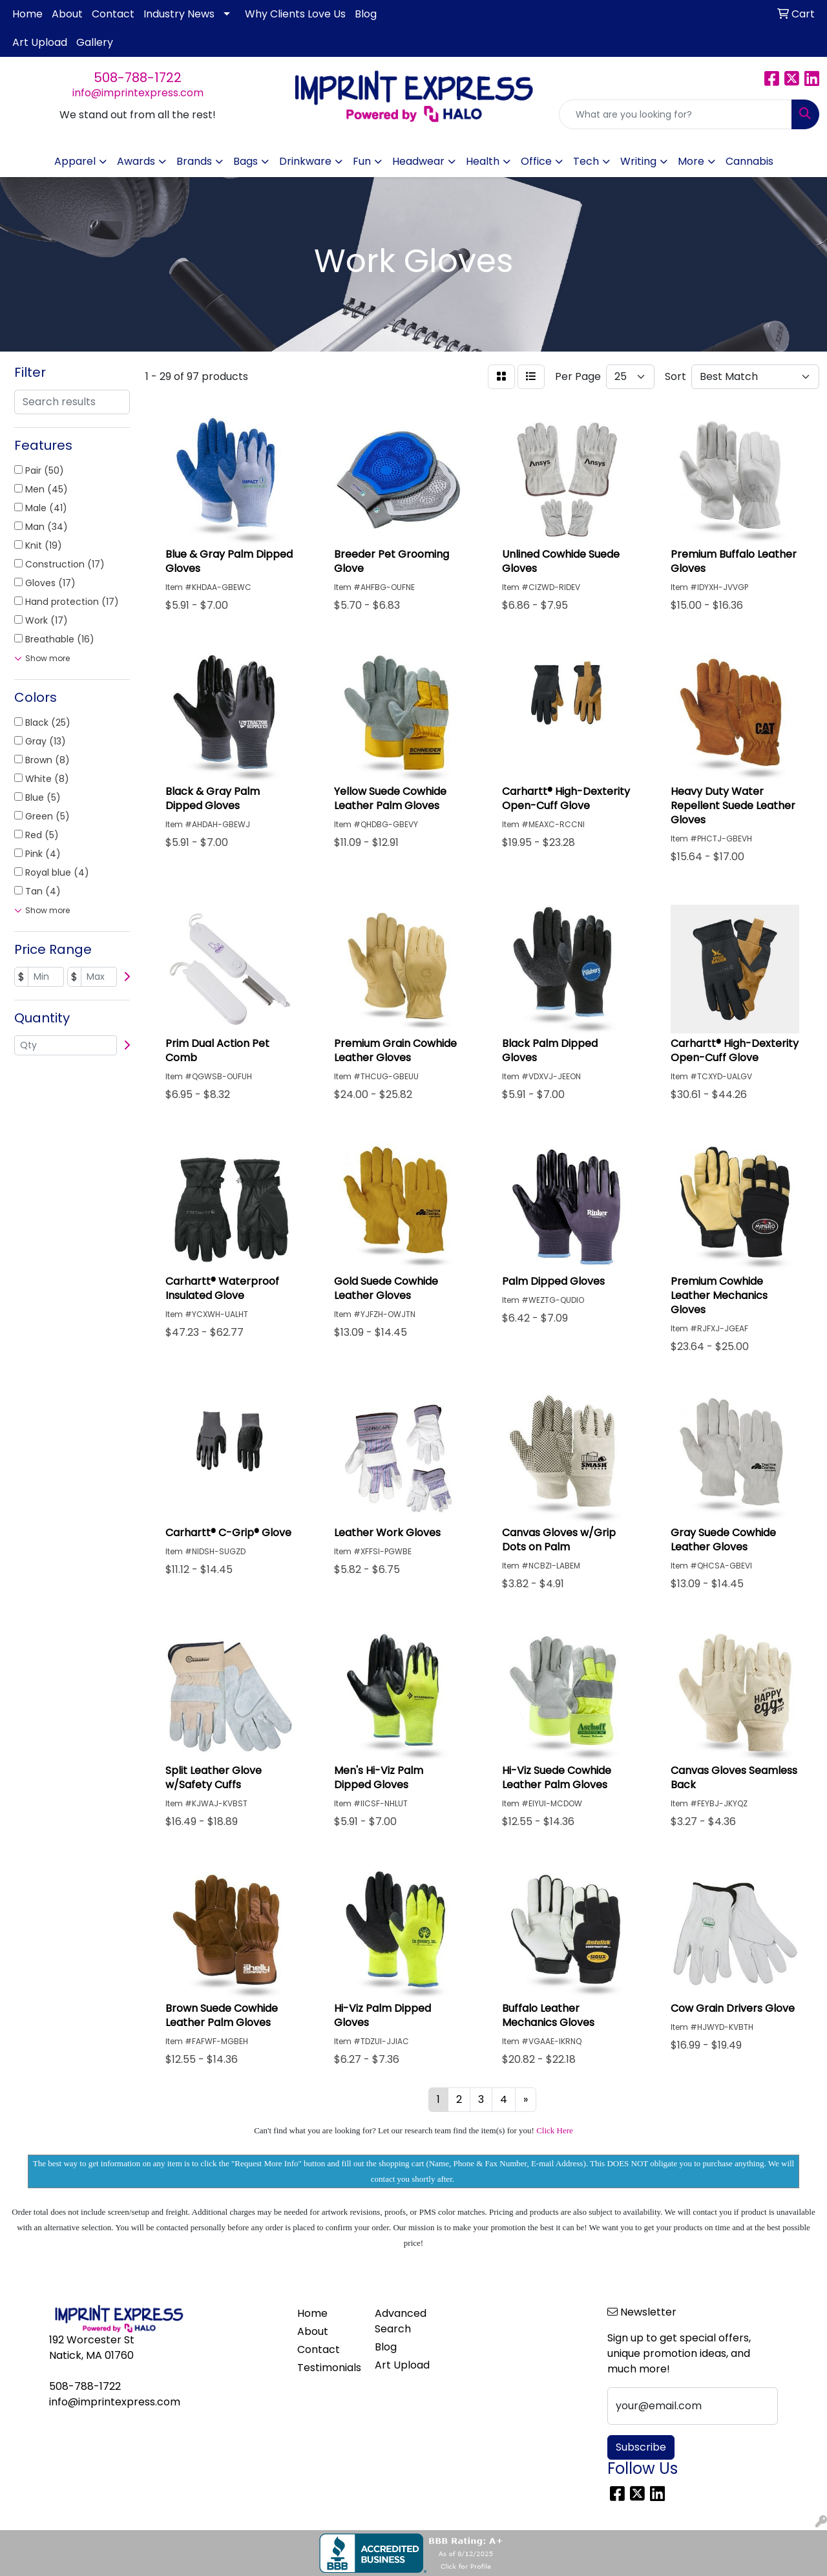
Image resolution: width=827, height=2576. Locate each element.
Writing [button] (638, 161)
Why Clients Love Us (295, 13)
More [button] (691, 161)
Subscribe (641, 2447)
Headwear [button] (418, 161)
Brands (194, 161)
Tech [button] (586, 161)
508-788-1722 (138, 78)
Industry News (179, 13)
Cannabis (749, 161)
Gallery (94, 42)
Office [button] (536, 161)
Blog (366, 13)
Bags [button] (245, 161)
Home (27, 13)
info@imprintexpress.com (138, 92)
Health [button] (482, 161)
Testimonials (328, 2367)
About (67, 13)
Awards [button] (136, 161)
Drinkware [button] (305, 161)
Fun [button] (362, 161)
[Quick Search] (675, 114)
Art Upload (39, 42)
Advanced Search (400, 2321)
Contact (113, 13)
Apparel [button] (75, 161)
